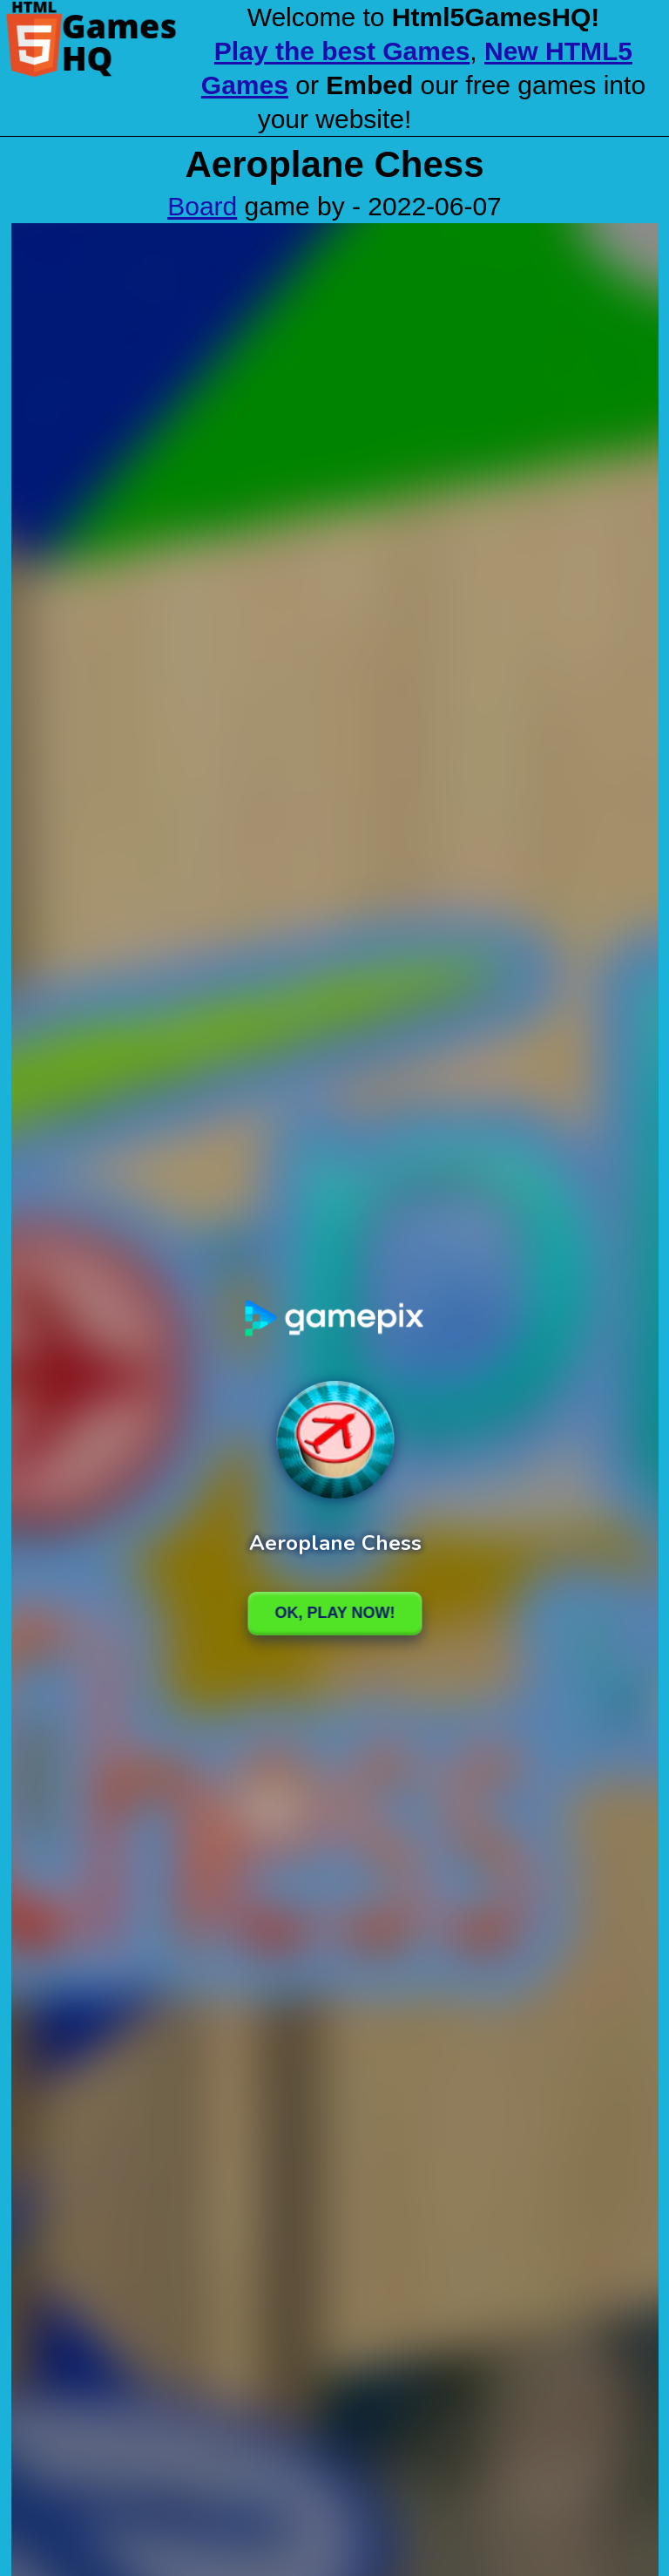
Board (202, 206)
